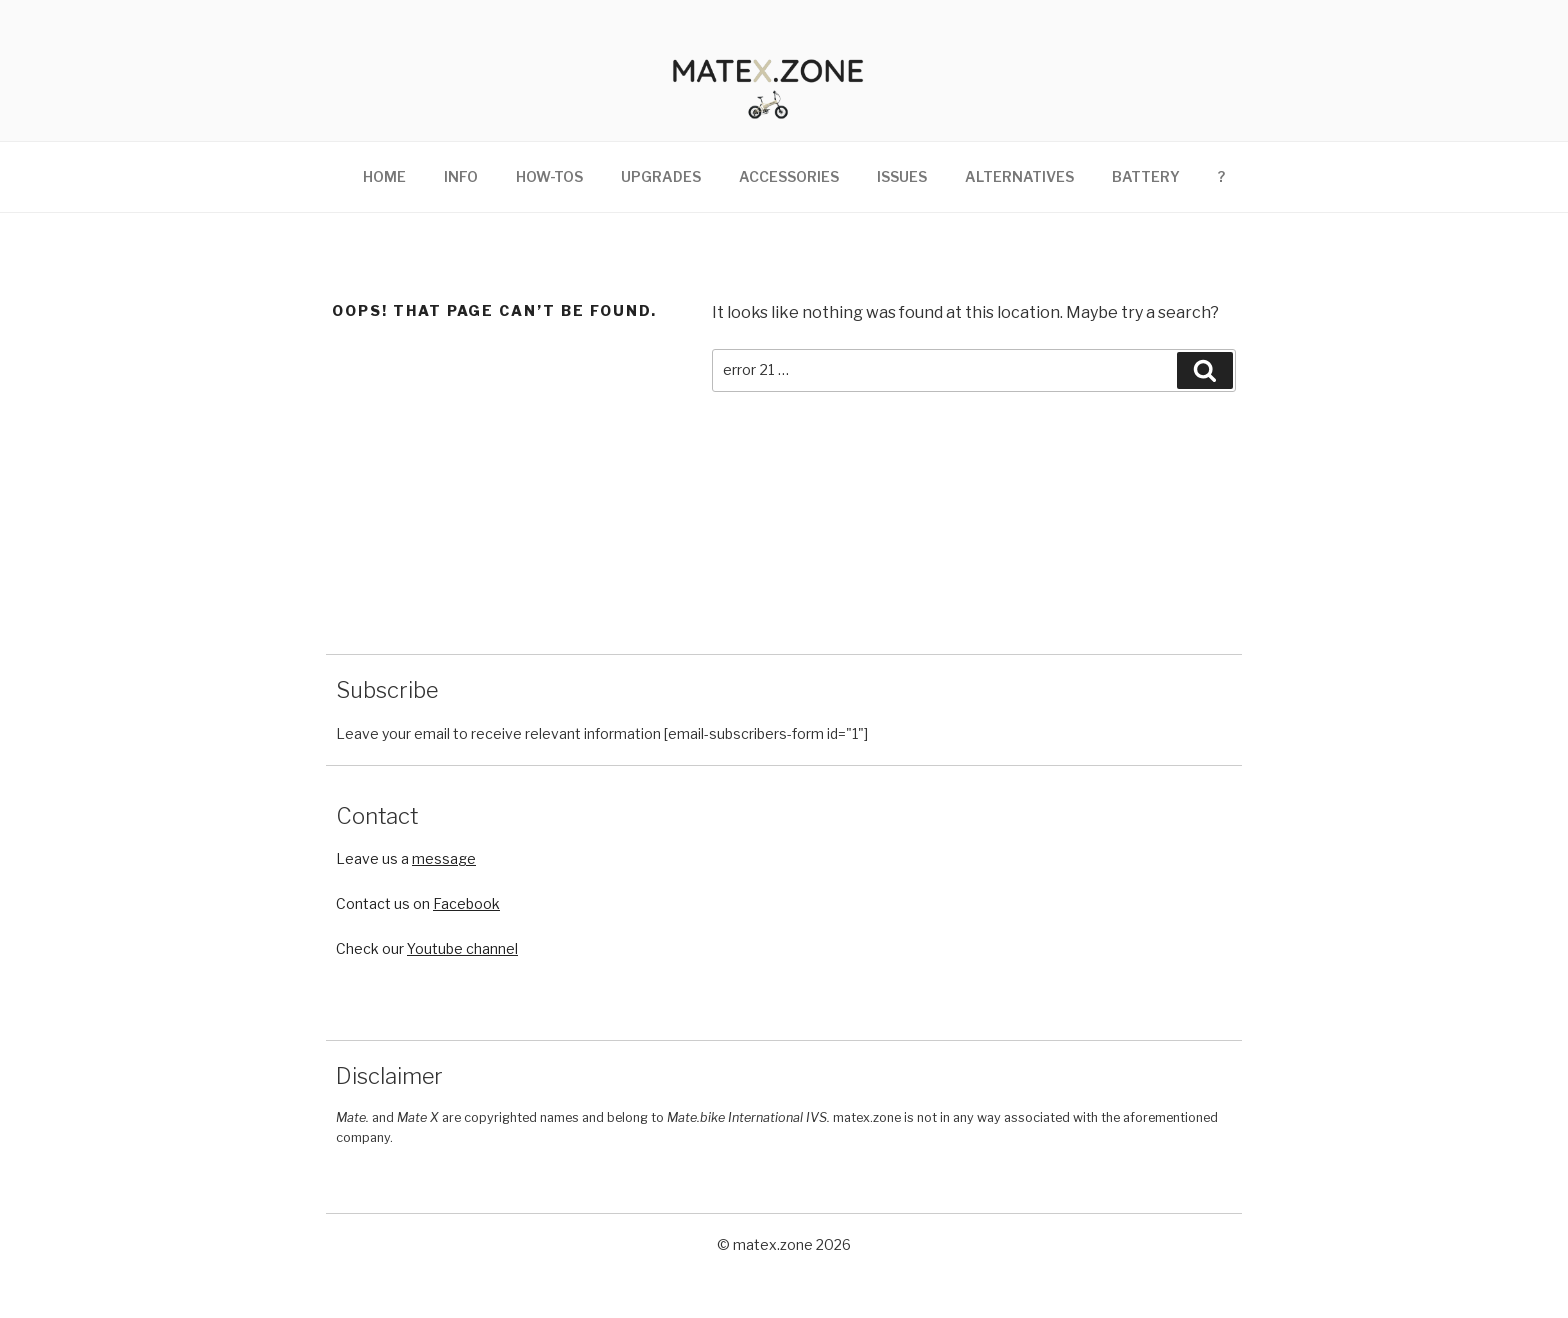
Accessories (789, 197)
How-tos (549, 197)
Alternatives (1019, 197)
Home (384, 197)
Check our (427, 968)
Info (461, 197)
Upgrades (661, 197)
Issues (902, 197)
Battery (1146, 197)
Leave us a (406, 879)
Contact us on (418, 924)
